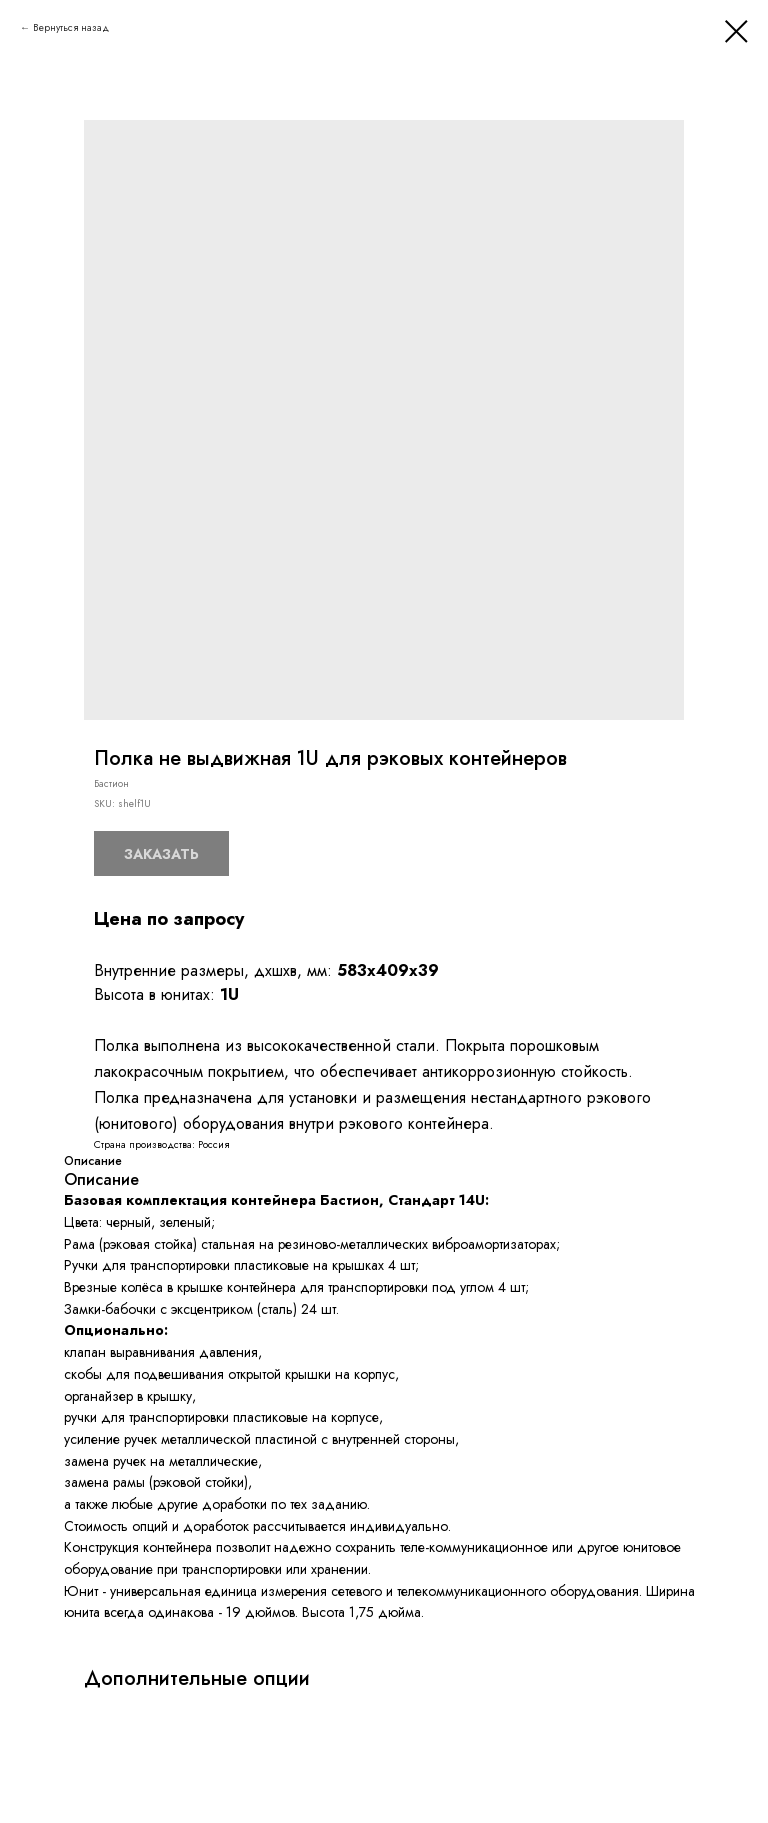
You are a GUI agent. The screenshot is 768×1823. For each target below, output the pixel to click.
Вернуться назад (71, 27)
